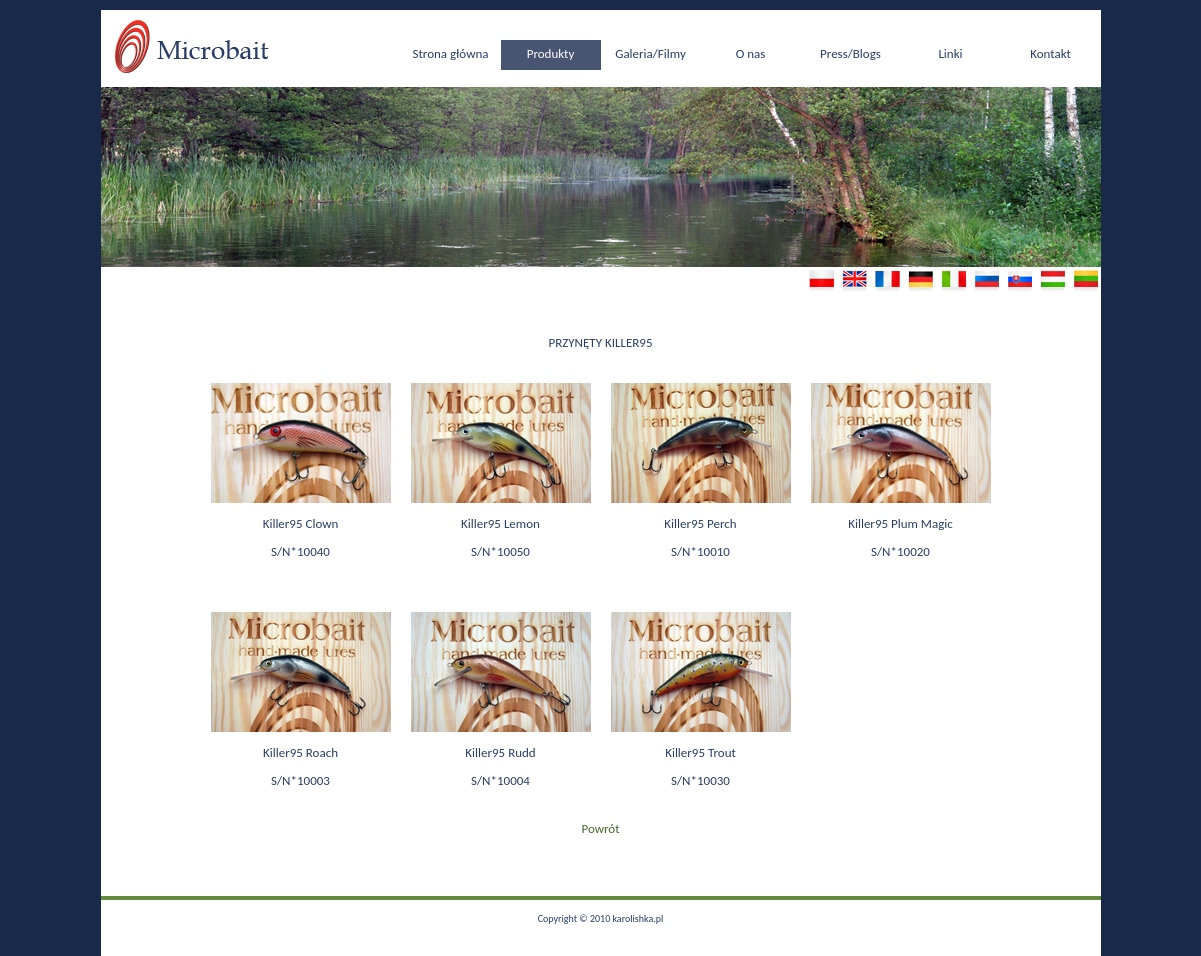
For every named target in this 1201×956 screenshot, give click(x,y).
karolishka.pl (637, 918)
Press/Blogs (850, 53)
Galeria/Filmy (650, 53)
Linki (950, 53)
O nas (751, 53)
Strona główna (451, 53)
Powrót (600, 828)
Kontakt (1050, 53)
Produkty (551, 53)
